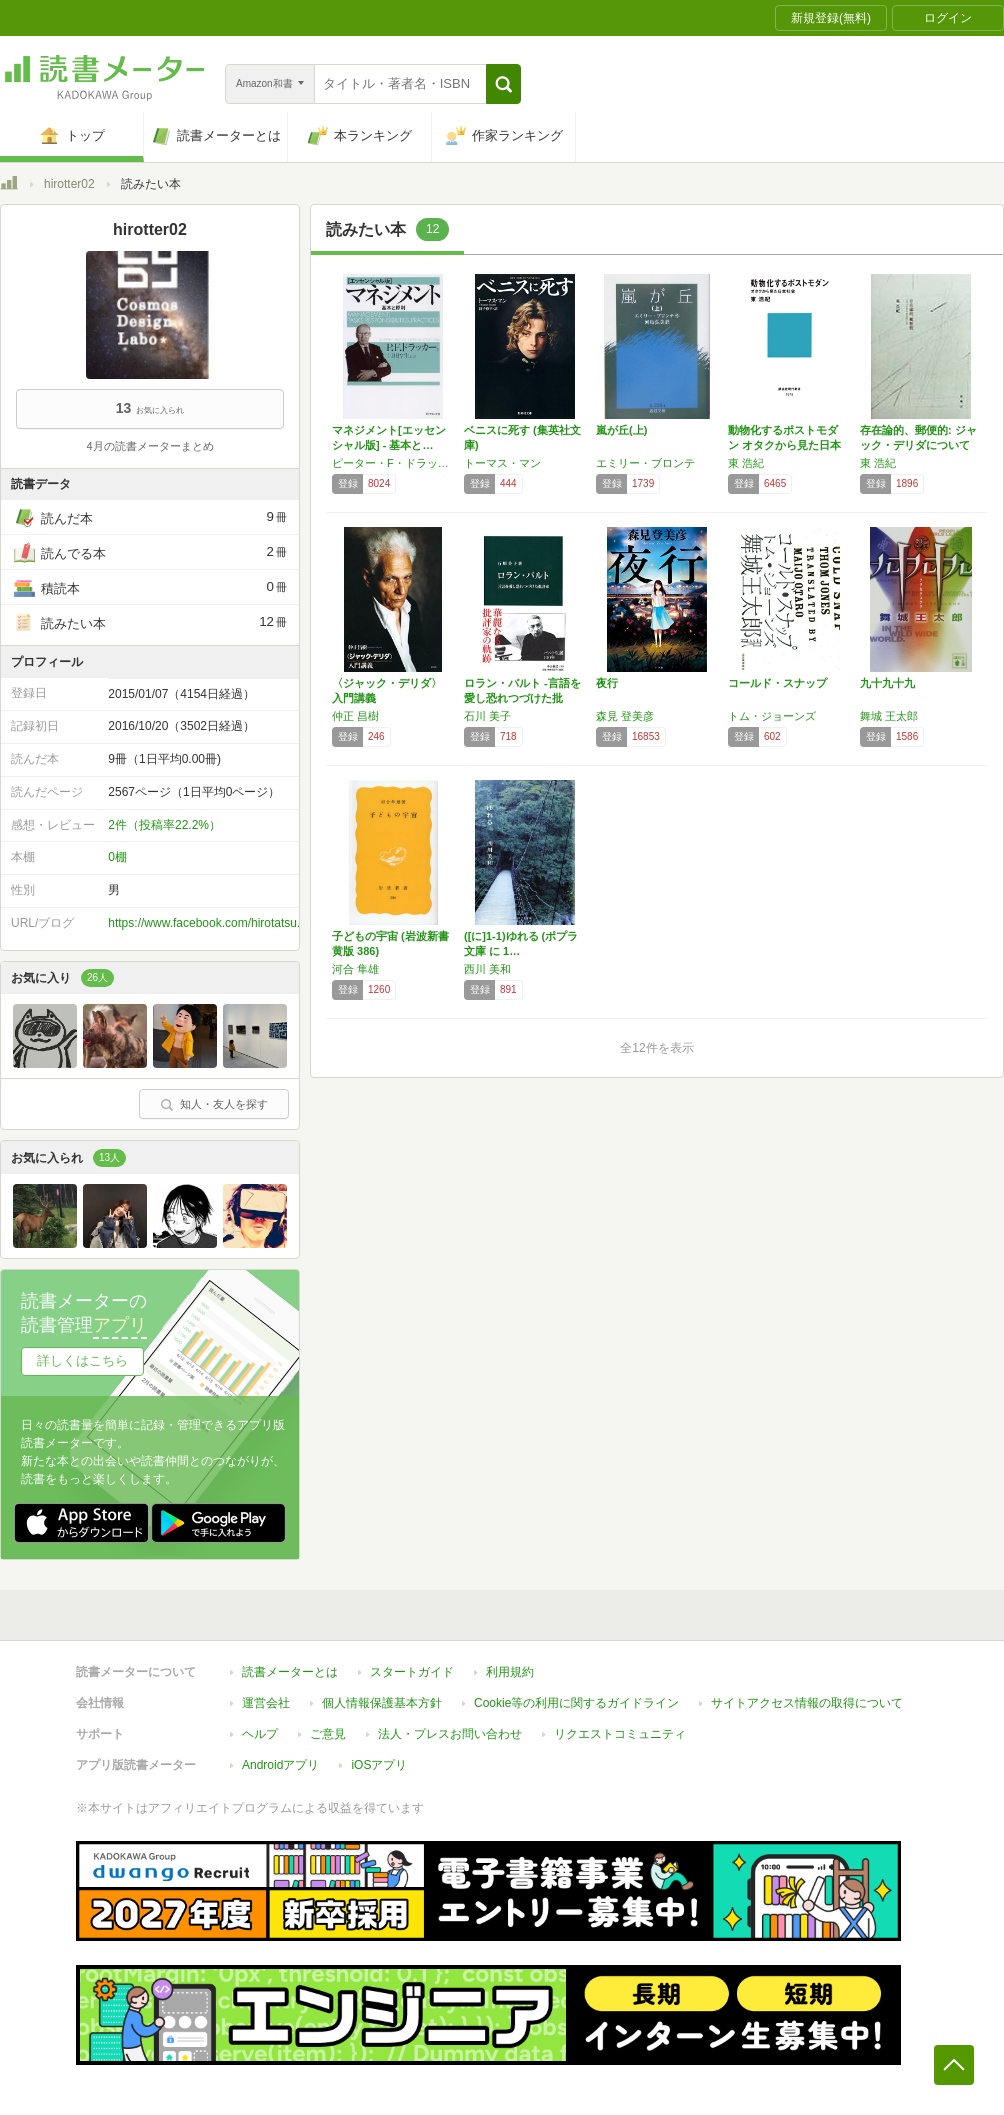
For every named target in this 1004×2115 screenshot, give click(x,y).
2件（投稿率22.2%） (164, 825)
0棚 (117, 857)
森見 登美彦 (625, 716)
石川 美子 (487, 716)
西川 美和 (487, 969)
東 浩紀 (746, 463)
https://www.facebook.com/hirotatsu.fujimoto (225, 923)
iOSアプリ (379, 1765)
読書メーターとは (290, 1672)
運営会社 (266, 1703)
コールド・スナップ (777, 683)
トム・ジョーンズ (772, 716)
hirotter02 (69, 184)
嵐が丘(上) (621, 430)
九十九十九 (887, 683)
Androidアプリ (280, 1765)
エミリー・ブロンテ (645, 463)
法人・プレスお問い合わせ (450, 1734)
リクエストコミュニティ (620, 1734)
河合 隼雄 (355, 969)
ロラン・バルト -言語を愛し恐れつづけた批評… (522, 698)
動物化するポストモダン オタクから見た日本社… (784, 445)
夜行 (607, 683)
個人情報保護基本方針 (382, 1703)
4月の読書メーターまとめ (149, 446)
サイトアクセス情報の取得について (807, 1703)
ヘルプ (260, 1734)
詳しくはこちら (82, 1360)
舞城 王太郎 (889, 716)
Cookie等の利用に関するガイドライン (576, 1703)
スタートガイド (412, 1672)
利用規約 (510, 1672)
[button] (503, 84)
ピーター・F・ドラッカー (393, 463)
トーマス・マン (502, 463)
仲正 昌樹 (355, 716)
